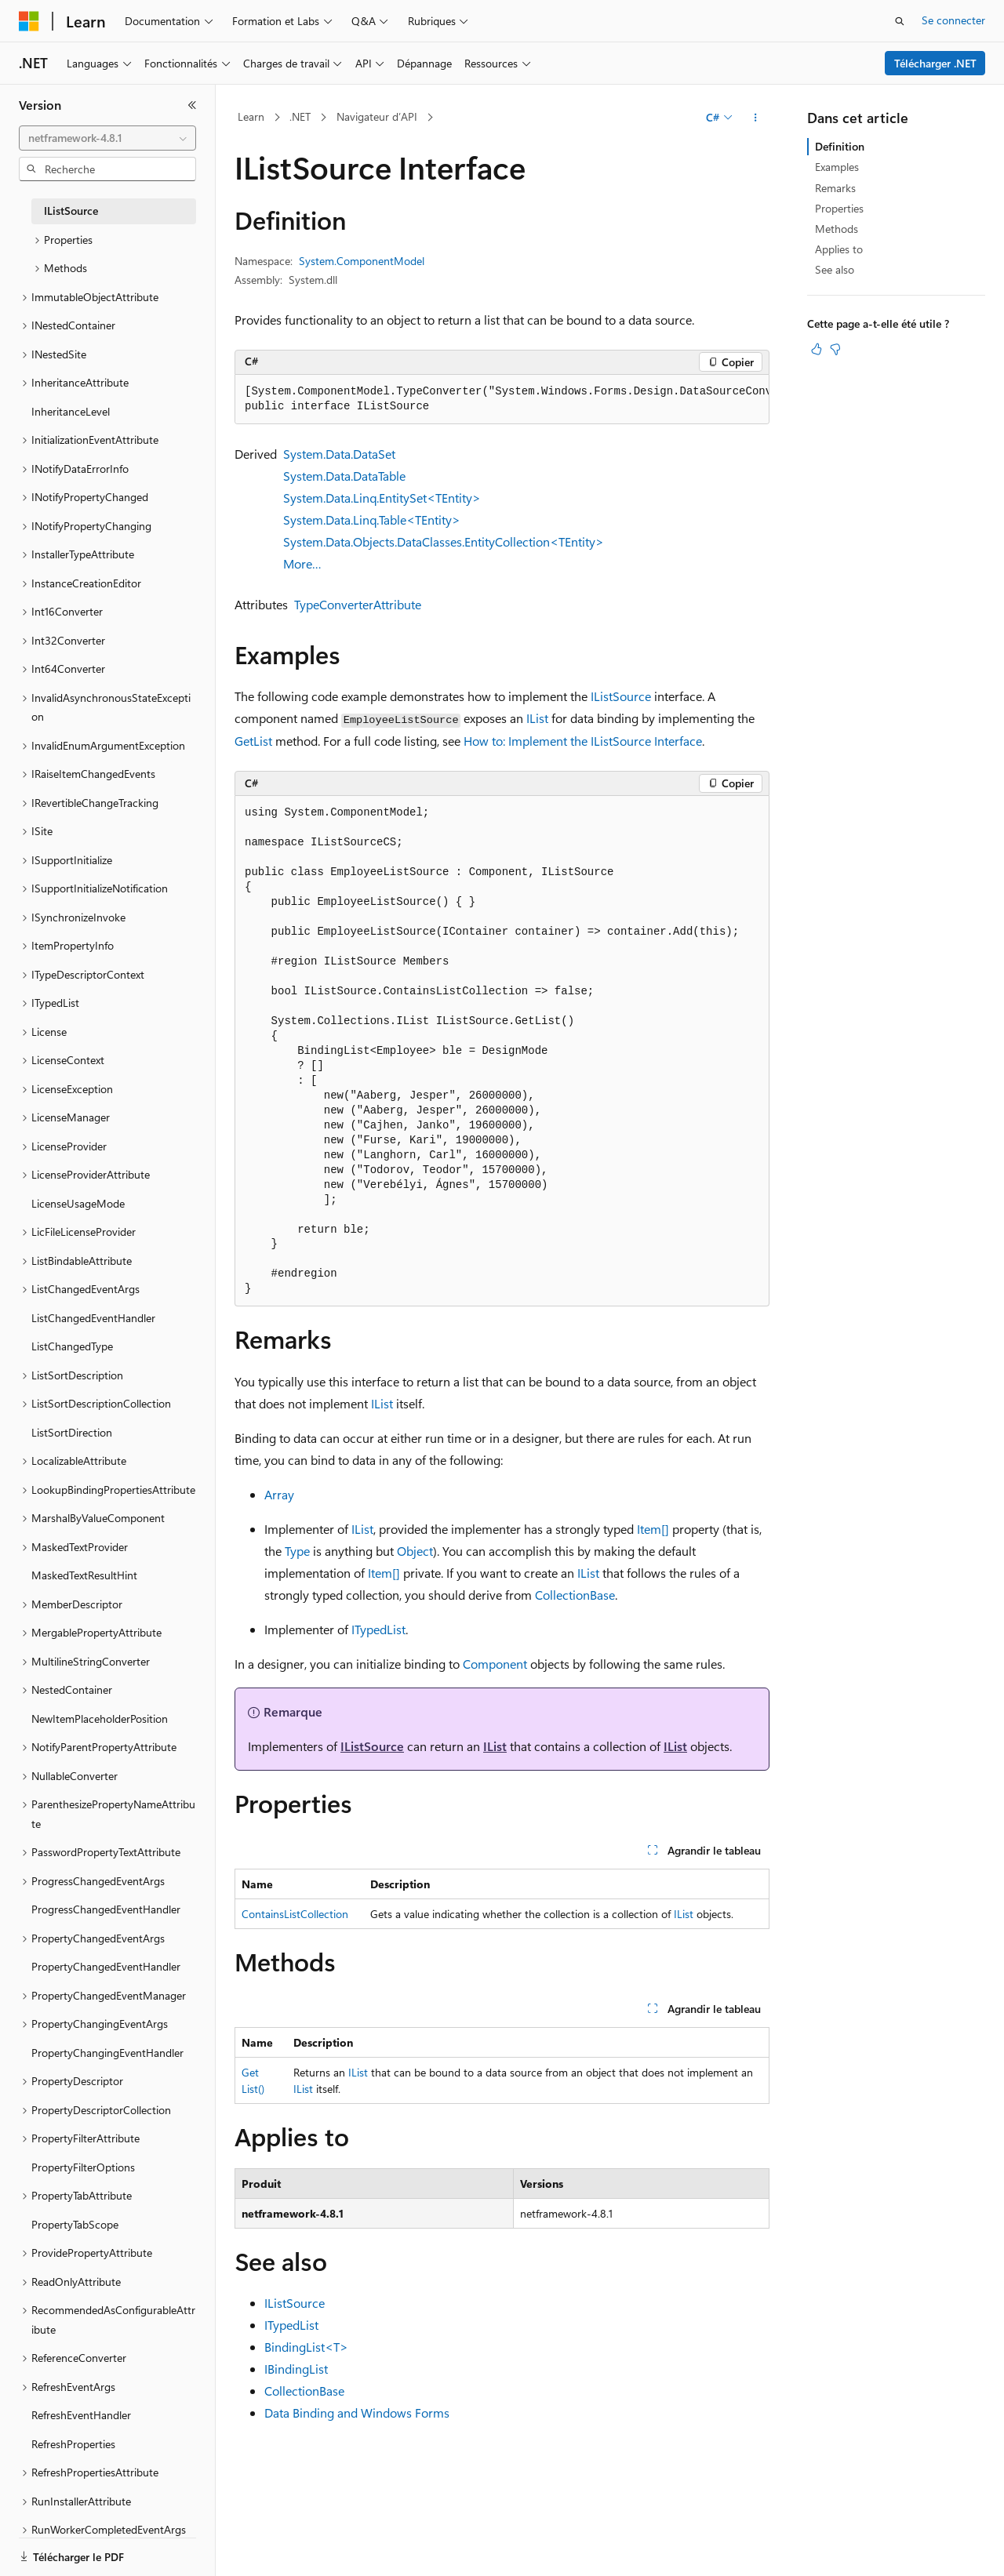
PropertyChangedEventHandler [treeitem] (105, 1966)
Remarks (835, 187)
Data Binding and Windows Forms (356, 2412)
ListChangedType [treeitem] (72, 1346)
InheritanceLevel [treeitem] (70, 411)
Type (297, 1550)
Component (495, 1663)
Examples (837, 166)
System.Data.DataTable (344, 475)
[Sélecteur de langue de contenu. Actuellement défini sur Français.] (54, 2550)
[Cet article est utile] (816, 349)
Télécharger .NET (935, 63)
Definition (839, 146)
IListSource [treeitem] (71, 210)
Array (279, 1494)
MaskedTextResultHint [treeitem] (84, 1575)
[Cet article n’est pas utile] (835, 349)
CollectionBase (575, 1594)
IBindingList (296, 2368)
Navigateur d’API (376, 116)
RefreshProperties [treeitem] (73, 2443)
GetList (253, 740)
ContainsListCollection (295, 1913)
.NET (300, 116)
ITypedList (378, 1629)
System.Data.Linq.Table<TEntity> (371, 519)
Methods (836, 228)
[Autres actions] (755, 117)
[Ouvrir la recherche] (899, 21)
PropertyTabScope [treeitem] (74, 2224)
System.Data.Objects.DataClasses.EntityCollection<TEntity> (443, 541)
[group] (502, 399)
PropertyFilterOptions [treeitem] (83, 2167)
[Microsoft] (29, 21)
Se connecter (953, 20)
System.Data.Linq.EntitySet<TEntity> (382, 497)
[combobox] (107, 138)
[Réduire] (192, 105)
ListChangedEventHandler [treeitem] (93, 1317)
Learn (251, 116)
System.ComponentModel (361, 260)
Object (415, 1550)
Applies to (839, 249)
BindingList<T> (306, 2346)
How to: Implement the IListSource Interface (583, 740)
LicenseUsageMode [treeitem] (78, 1203)
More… (302, 563)
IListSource (621, 696)
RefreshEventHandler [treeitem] (81, 2414)
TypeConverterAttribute (357, 604)
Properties (839, 208)
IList (537, 718)
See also (834, 269)
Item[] (653, 1529)
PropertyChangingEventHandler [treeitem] (107, 2052)
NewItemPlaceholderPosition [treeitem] (99, 1718)
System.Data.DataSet (339, 453)
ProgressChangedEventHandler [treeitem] (105, 1909)
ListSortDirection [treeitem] (71, 1432)
